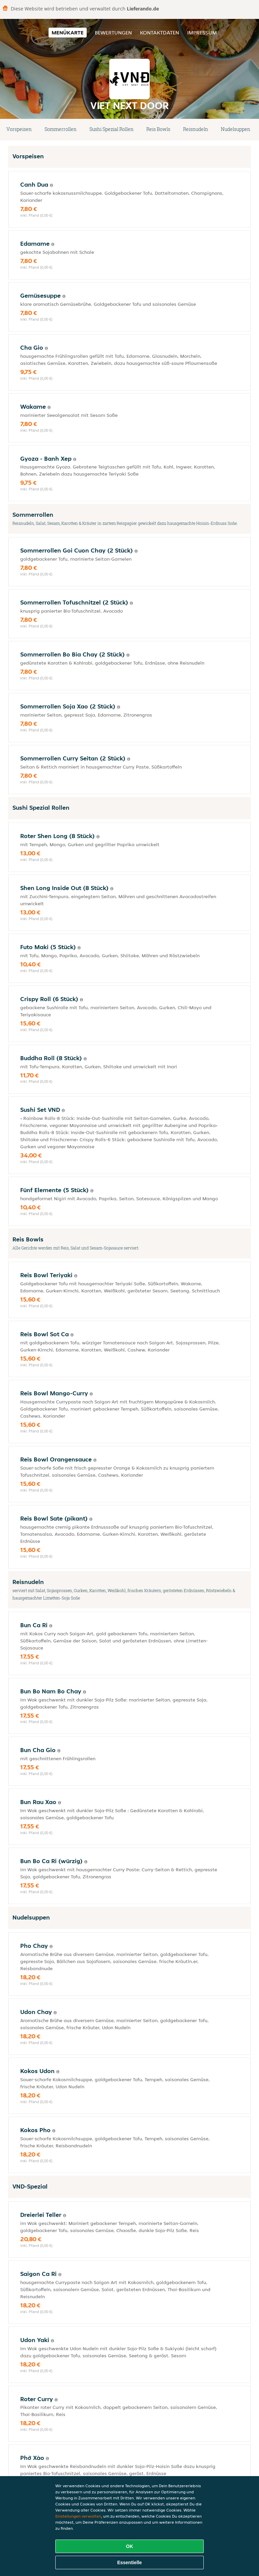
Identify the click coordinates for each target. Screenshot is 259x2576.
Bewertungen (113, 32)
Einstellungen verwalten (78, 2516)
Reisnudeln (195, 129)
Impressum (202, 32)
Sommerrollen (61, 129)
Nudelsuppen (235, 129)
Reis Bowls (158, 129)
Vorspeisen (19, 129)
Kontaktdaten (159, 32)
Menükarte (68, 32)
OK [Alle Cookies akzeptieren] (129, 2546)
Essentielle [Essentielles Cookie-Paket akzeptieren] (129, 2562)
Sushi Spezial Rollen (111, 129)
